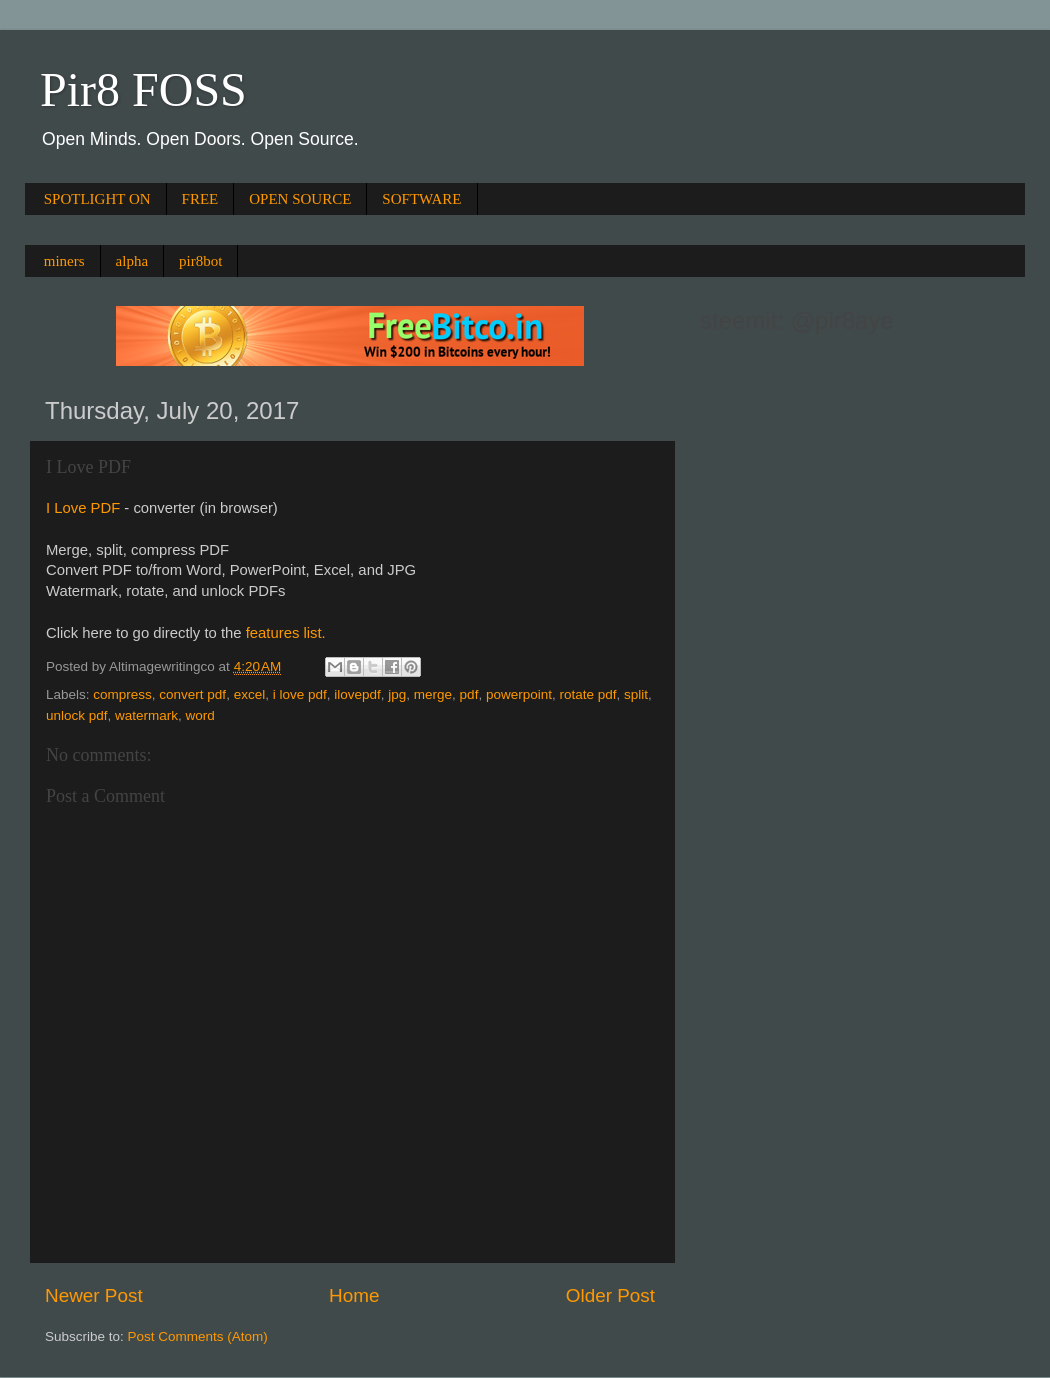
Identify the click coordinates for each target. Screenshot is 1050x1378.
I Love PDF (83, 508)
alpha (132, 261)
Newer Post (94, 1295)
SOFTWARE (421, 199)
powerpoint (519, 694)
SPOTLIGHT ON (97, 199)
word (200, 715)
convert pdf (192, 694)
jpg (397, 694)
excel (250, 694)
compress (122, 694)
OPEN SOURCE (300, 199)
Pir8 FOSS (143, 89)
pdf (469, 694)
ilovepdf (357, 694)
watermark (146, 715)
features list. (286, 633)
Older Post (610, 1295)
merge (433, 694)
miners (64, 261)
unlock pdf (77, 715)
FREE (200, 199)
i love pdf (300, 694)
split (636, 694)
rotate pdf (587, 694)
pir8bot (200, 261)
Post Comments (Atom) (198, 1336)
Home (354, 1295)
